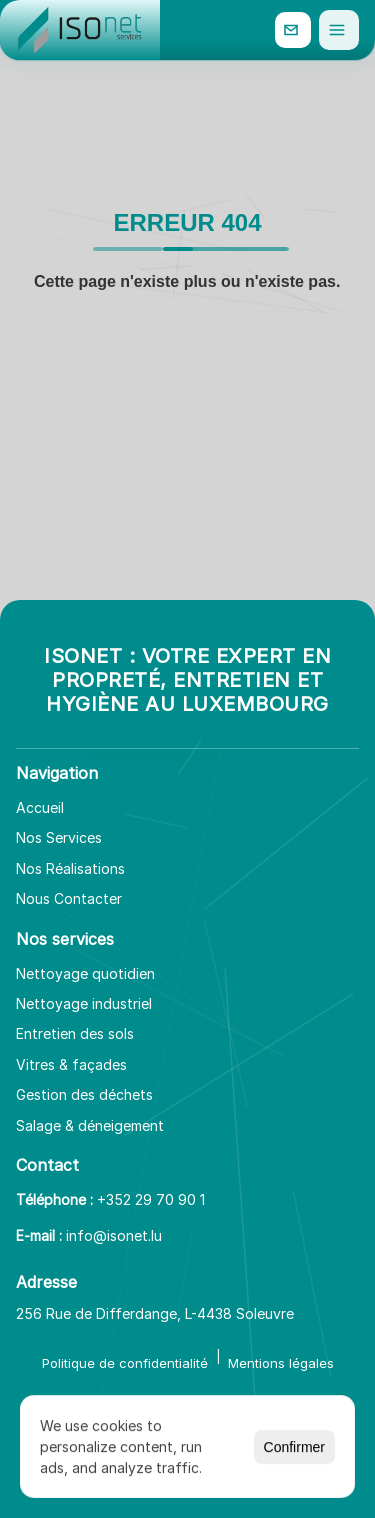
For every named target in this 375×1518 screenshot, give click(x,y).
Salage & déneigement (90, 1125)
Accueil (40, 807)
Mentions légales (281, 1363)
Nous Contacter (69, 898)
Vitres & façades (71, 1064)
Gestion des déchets (84, 1094)
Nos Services (59, 837)
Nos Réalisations (70, 868)
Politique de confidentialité (125, 1363)
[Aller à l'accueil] (80, 30)
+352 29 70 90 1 (151, 1199)
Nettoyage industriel (84, 1003)
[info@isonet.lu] (293, 30)
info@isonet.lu (114, 1235)
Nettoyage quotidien (85, 973)
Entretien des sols (75, 1033)
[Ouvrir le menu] (339, 30)
